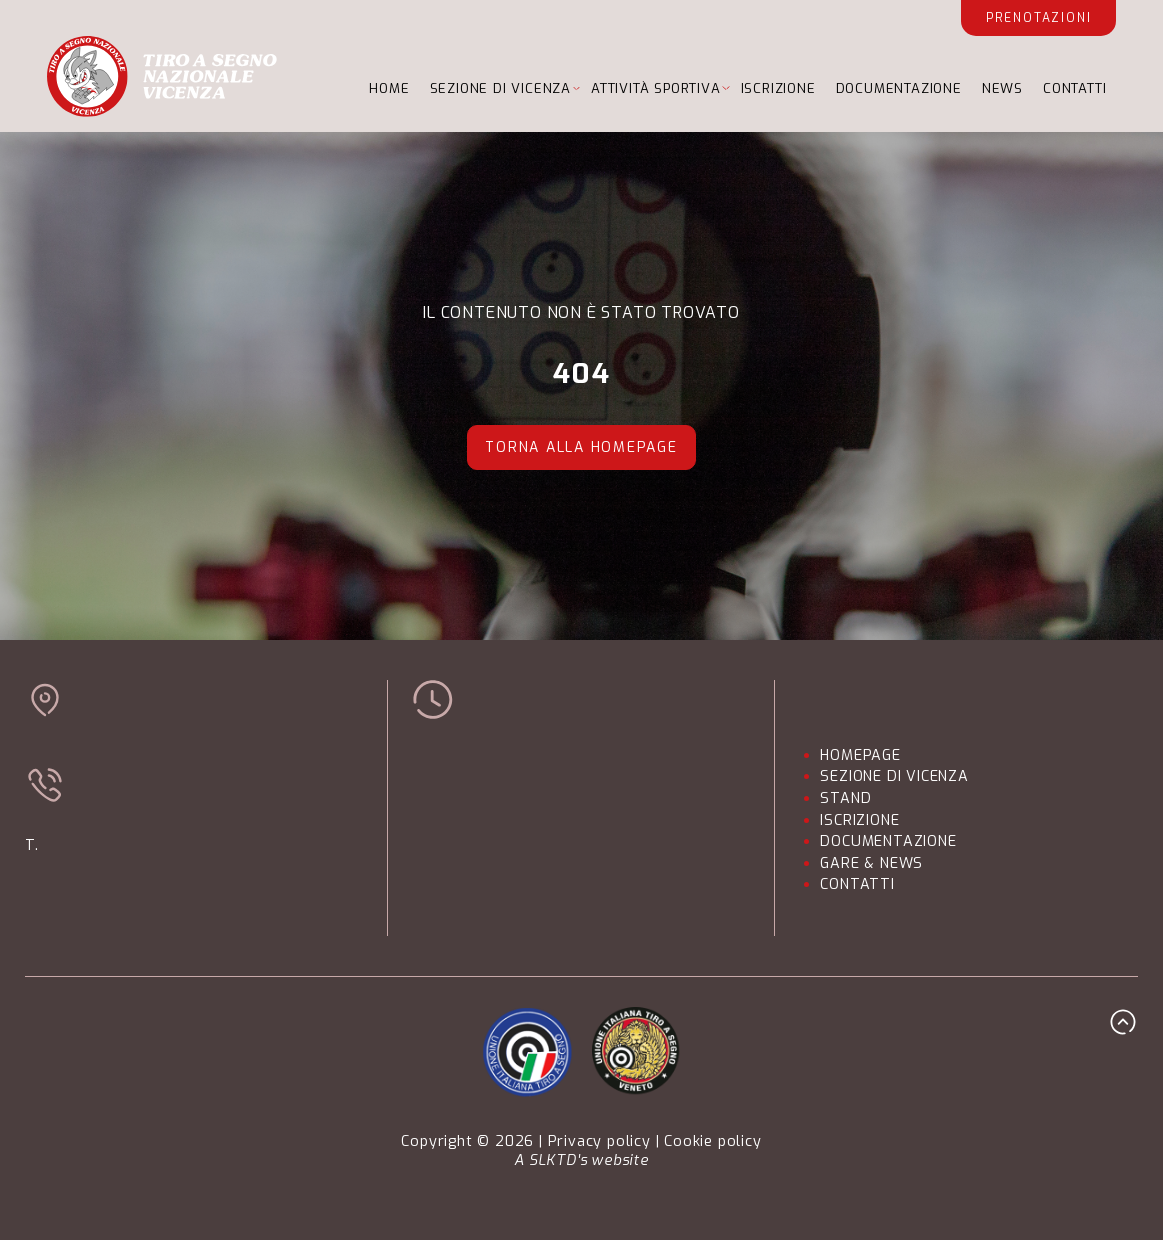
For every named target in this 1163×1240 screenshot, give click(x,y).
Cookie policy (712, 1141)
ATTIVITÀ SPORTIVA (656, 88)
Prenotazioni (1039, 18)
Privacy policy (599, 1141)
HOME (389, 88)
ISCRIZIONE (778, 88)
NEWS (1002, 88)
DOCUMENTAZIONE (899, 88)
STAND (845, 798)
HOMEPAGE (860, 755)
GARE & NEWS (871, 863)
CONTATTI (1074, 88)
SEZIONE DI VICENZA (500, 88)
